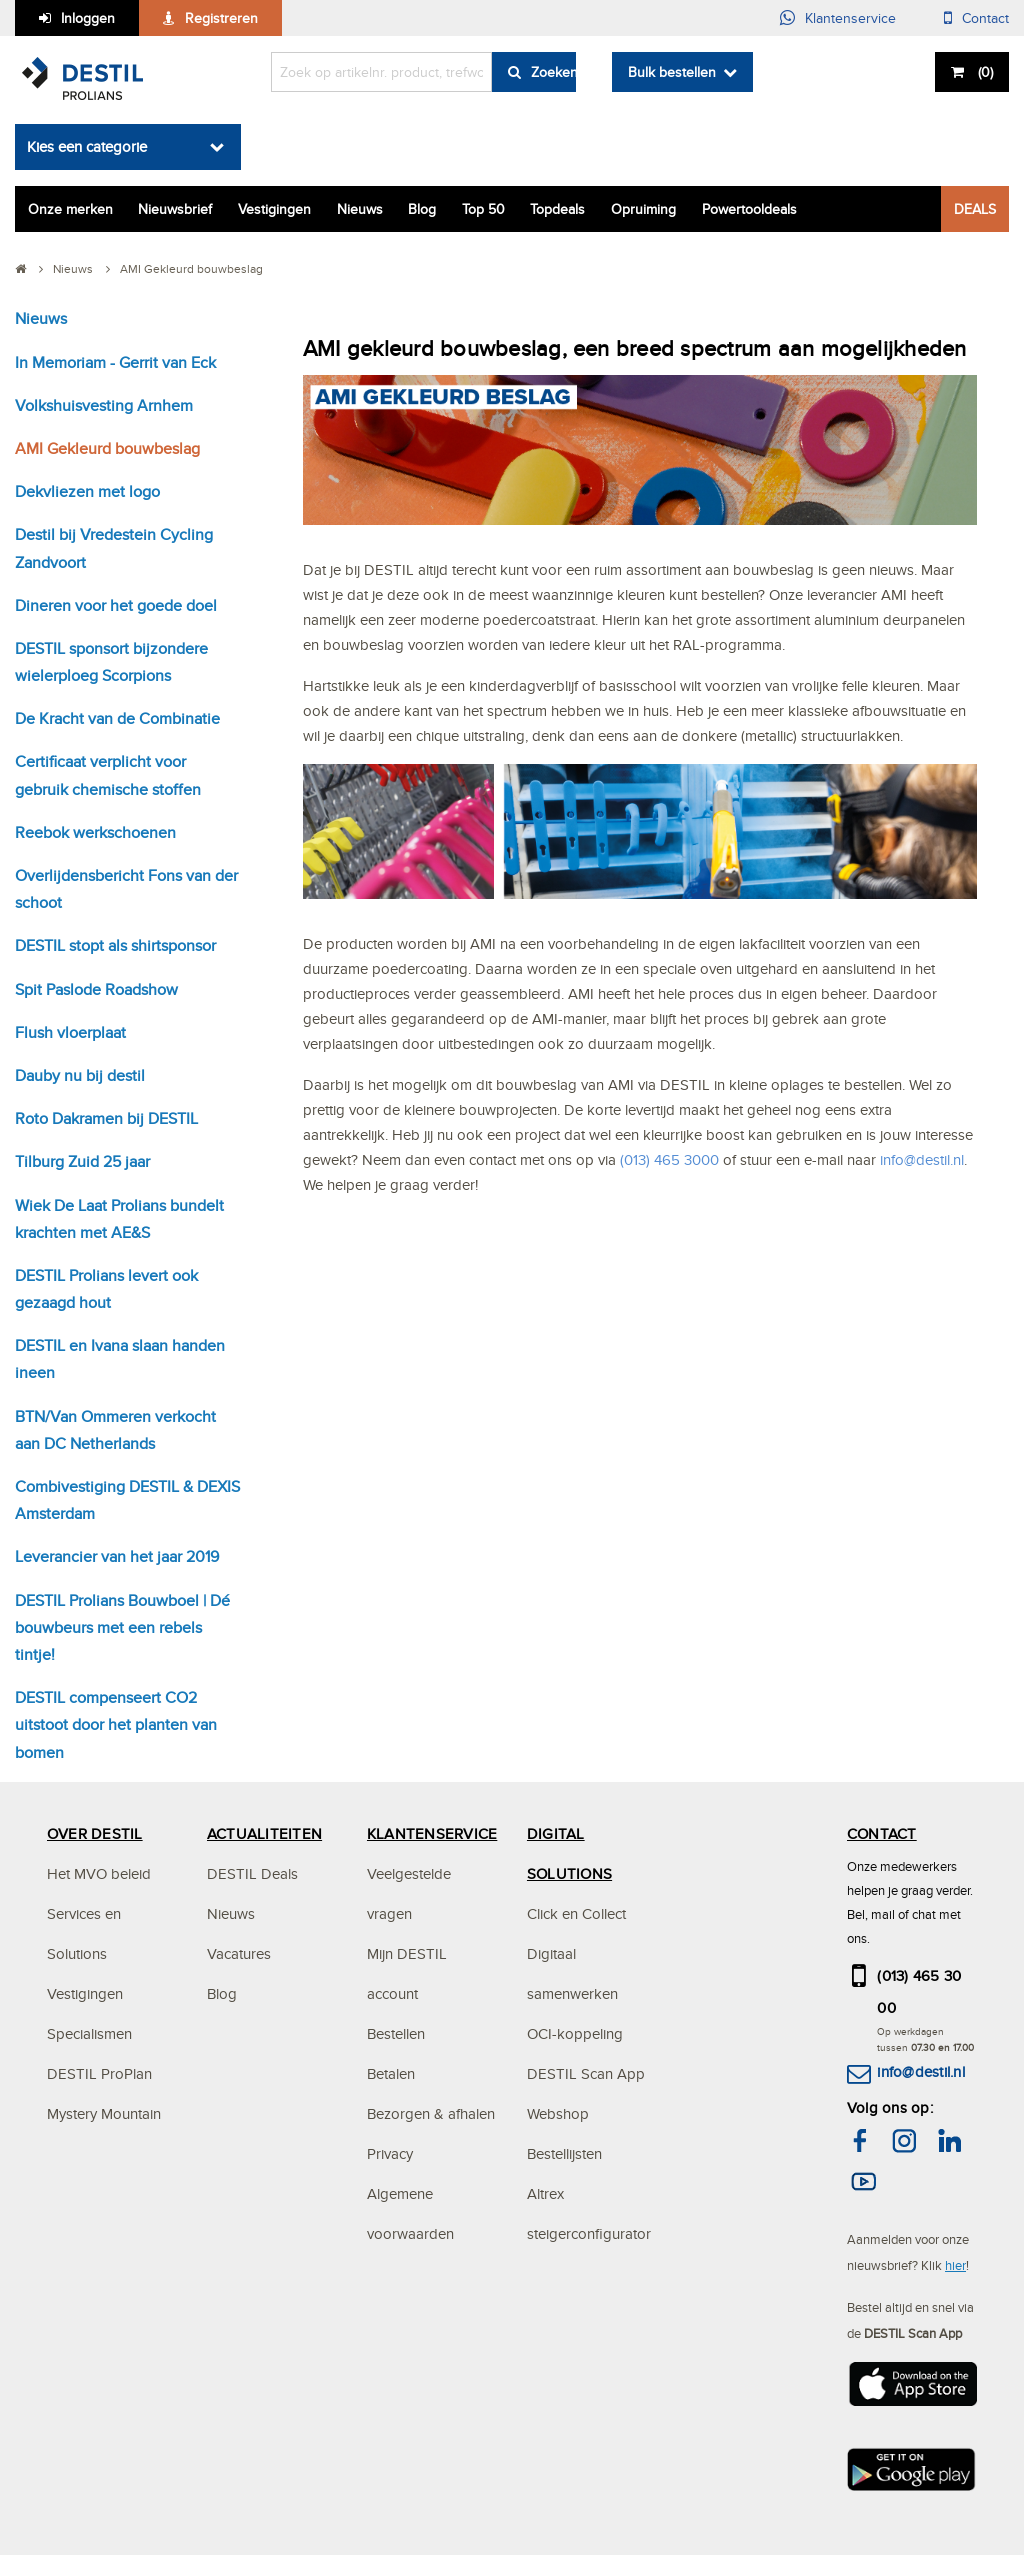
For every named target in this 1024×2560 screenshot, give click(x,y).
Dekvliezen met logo (87, 491)
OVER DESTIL (95, 1833)
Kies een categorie (87, 146)
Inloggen (88, 18)
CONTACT (882, 1833)
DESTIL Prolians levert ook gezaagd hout (106, 1289)
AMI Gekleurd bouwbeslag (107, 448)
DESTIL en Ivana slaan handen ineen (120, 1359)
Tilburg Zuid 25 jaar (82, 1161)
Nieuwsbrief (175, 209)
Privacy (390, 2153)
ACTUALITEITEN (264, 1833)
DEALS (975, 209)
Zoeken (553, 72)
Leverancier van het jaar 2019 (117, 1556)
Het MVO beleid (99, 1873)
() (983, 72)
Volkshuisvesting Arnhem (104, 405)
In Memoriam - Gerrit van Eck (115, 362)
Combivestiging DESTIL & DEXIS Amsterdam (127, 1500)
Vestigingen (274, 209)
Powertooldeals (749, 209)
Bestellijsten (564, 2153)
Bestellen (396, 2033)
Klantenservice (850, 18)
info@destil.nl (920, 2071)
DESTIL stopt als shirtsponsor (115, 945)
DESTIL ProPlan (99, 2073)
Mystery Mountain (104, 2113)
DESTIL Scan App (586, 2073)
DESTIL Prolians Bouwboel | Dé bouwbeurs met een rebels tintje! (122, 1627)
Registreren (221, 18)
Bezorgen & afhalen (431, 2113)
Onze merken (70, 209)
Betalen (391, 2073)
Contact (985, 18)
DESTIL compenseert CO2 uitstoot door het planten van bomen (116, 1724)
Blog (422, 209)
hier (955, 2265)
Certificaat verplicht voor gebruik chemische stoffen (108, 775)
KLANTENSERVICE (432, 1833)
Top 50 (483, 209)
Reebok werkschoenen (95, 832)
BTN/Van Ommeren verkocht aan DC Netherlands (115, 1430)
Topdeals (557, 209)
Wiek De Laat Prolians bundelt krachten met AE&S (119, 1219)
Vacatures (239, 1953)
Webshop (558, 2113)
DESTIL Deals (252, 1873)
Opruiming (643, 209)
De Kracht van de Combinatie (117, 718)
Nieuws (360, 209)
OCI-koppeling (575, 2033)
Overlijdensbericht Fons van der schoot (126, 889)
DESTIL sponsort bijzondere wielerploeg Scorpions (111, 662)
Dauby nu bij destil (80, 1075)
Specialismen (89, 2033)
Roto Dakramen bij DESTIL (106, 1118)
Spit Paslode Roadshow (96, 989)
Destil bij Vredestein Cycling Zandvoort (114, 548)
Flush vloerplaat (70, 1032)
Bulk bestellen (672, 72)
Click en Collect (576, 1913)
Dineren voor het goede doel (116, 605)
